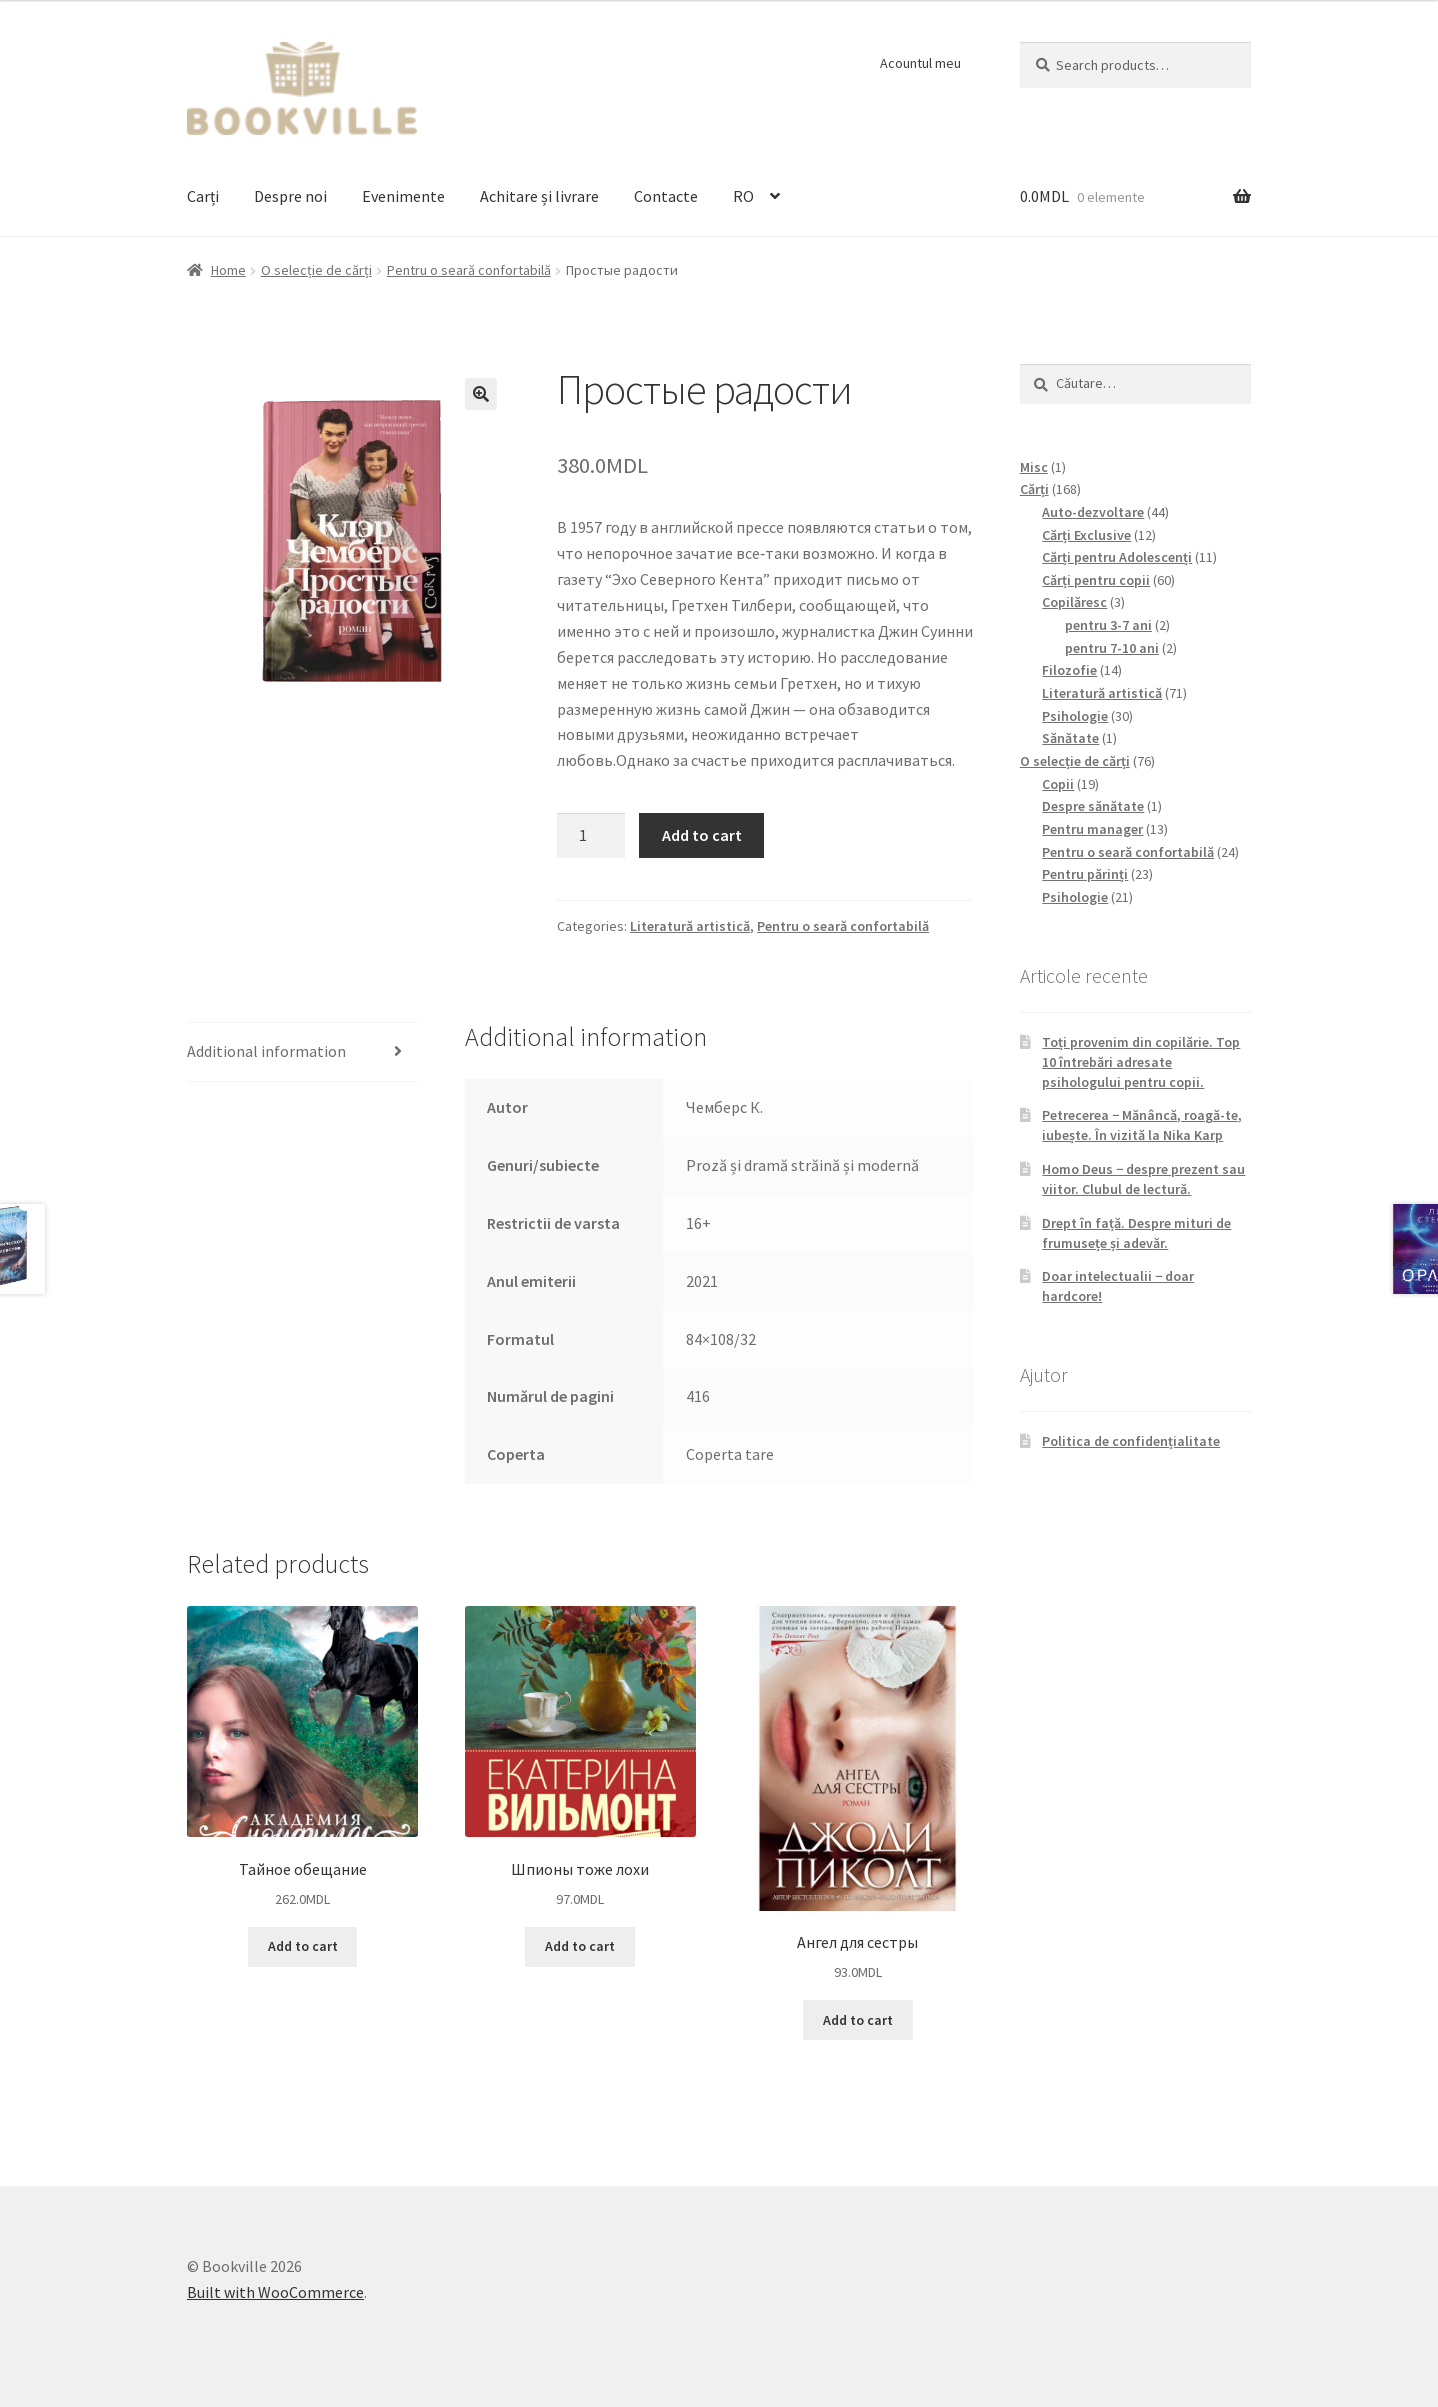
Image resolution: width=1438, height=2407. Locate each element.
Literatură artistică (690, 926)
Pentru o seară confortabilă (469, 270)
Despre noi (290, 196)
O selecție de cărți (316, 270)
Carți (203, 196)
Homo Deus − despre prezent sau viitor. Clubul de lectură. (1143, 1179)
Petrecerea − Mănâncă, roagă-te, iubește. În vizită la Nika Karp (1142, 1125)
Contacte (666, 196)
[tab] (302, 1052)
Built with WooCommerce (275, 2292)
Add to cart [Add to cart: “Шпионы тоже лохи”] (580, 1946)
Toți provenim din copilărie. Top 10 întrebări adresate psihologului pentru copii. (1141, 1062)
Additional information (266, 1051)
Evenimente (403, 196)
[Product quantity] (591, 836)
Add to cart (702, 835)
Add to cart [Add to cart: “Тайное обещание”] (303, 1946)
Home (228, 270)
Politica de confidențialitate (1131, 1441)
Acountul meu (920, 63)
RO (743, 196)
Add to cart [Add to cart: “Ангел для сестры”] (858, 2020)
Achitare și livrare (539, 196)
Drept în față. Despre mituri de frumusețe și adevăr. (1136, 1233)
